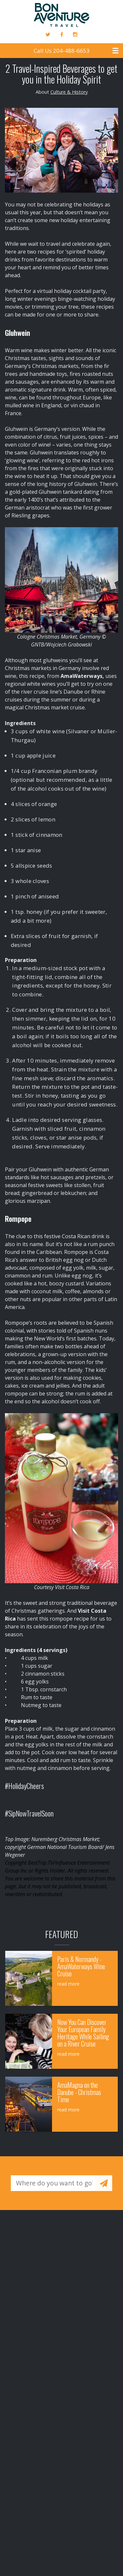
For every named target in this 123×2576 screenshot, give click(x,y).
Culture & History (69, 92)
